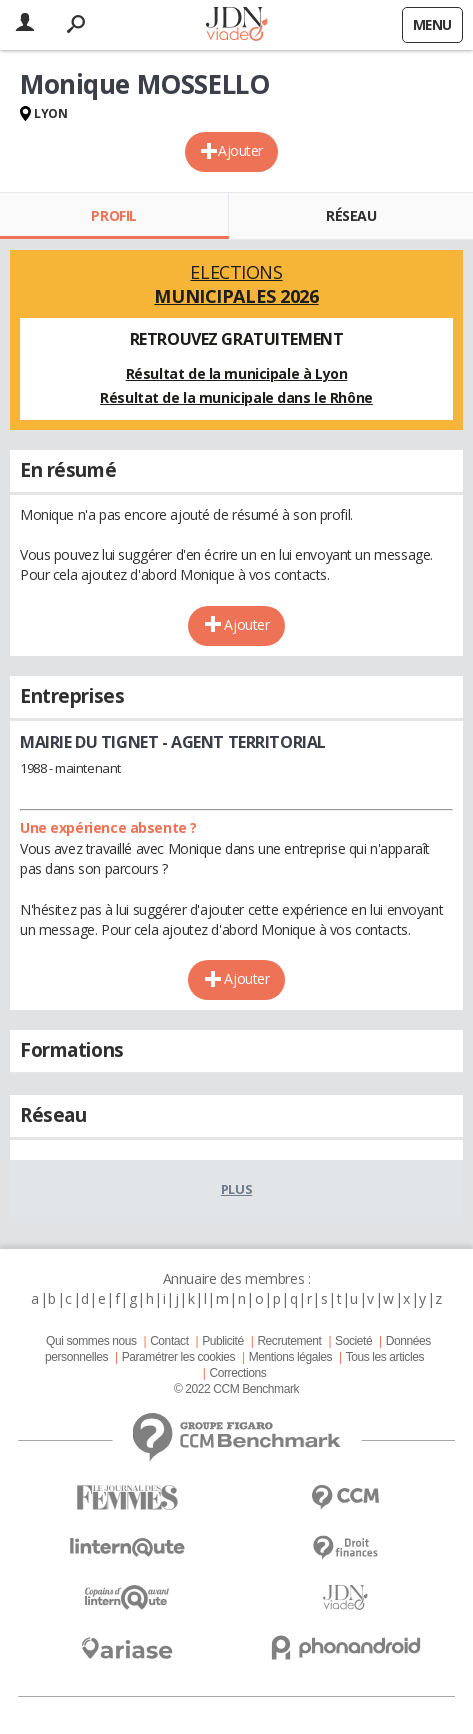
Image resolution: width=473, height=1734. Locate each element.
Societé (353, 1341)
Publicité (223, 1341)
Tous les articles (385, 1357)
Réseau (351, 215)
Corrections (237, 1373)
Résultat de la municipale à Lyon (237, 373)
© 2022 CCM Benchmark (236, 1389)
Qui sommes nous (91, 1341)
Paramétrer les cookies (178, 1357)
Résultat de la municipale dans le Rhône (236, 397)
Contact (169, 1341)
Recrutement (289, 1341)
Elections (236, 284)
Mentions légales (290, 1357)
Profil (113, 215)
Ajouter (240, 150)
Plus (236, 1189)
